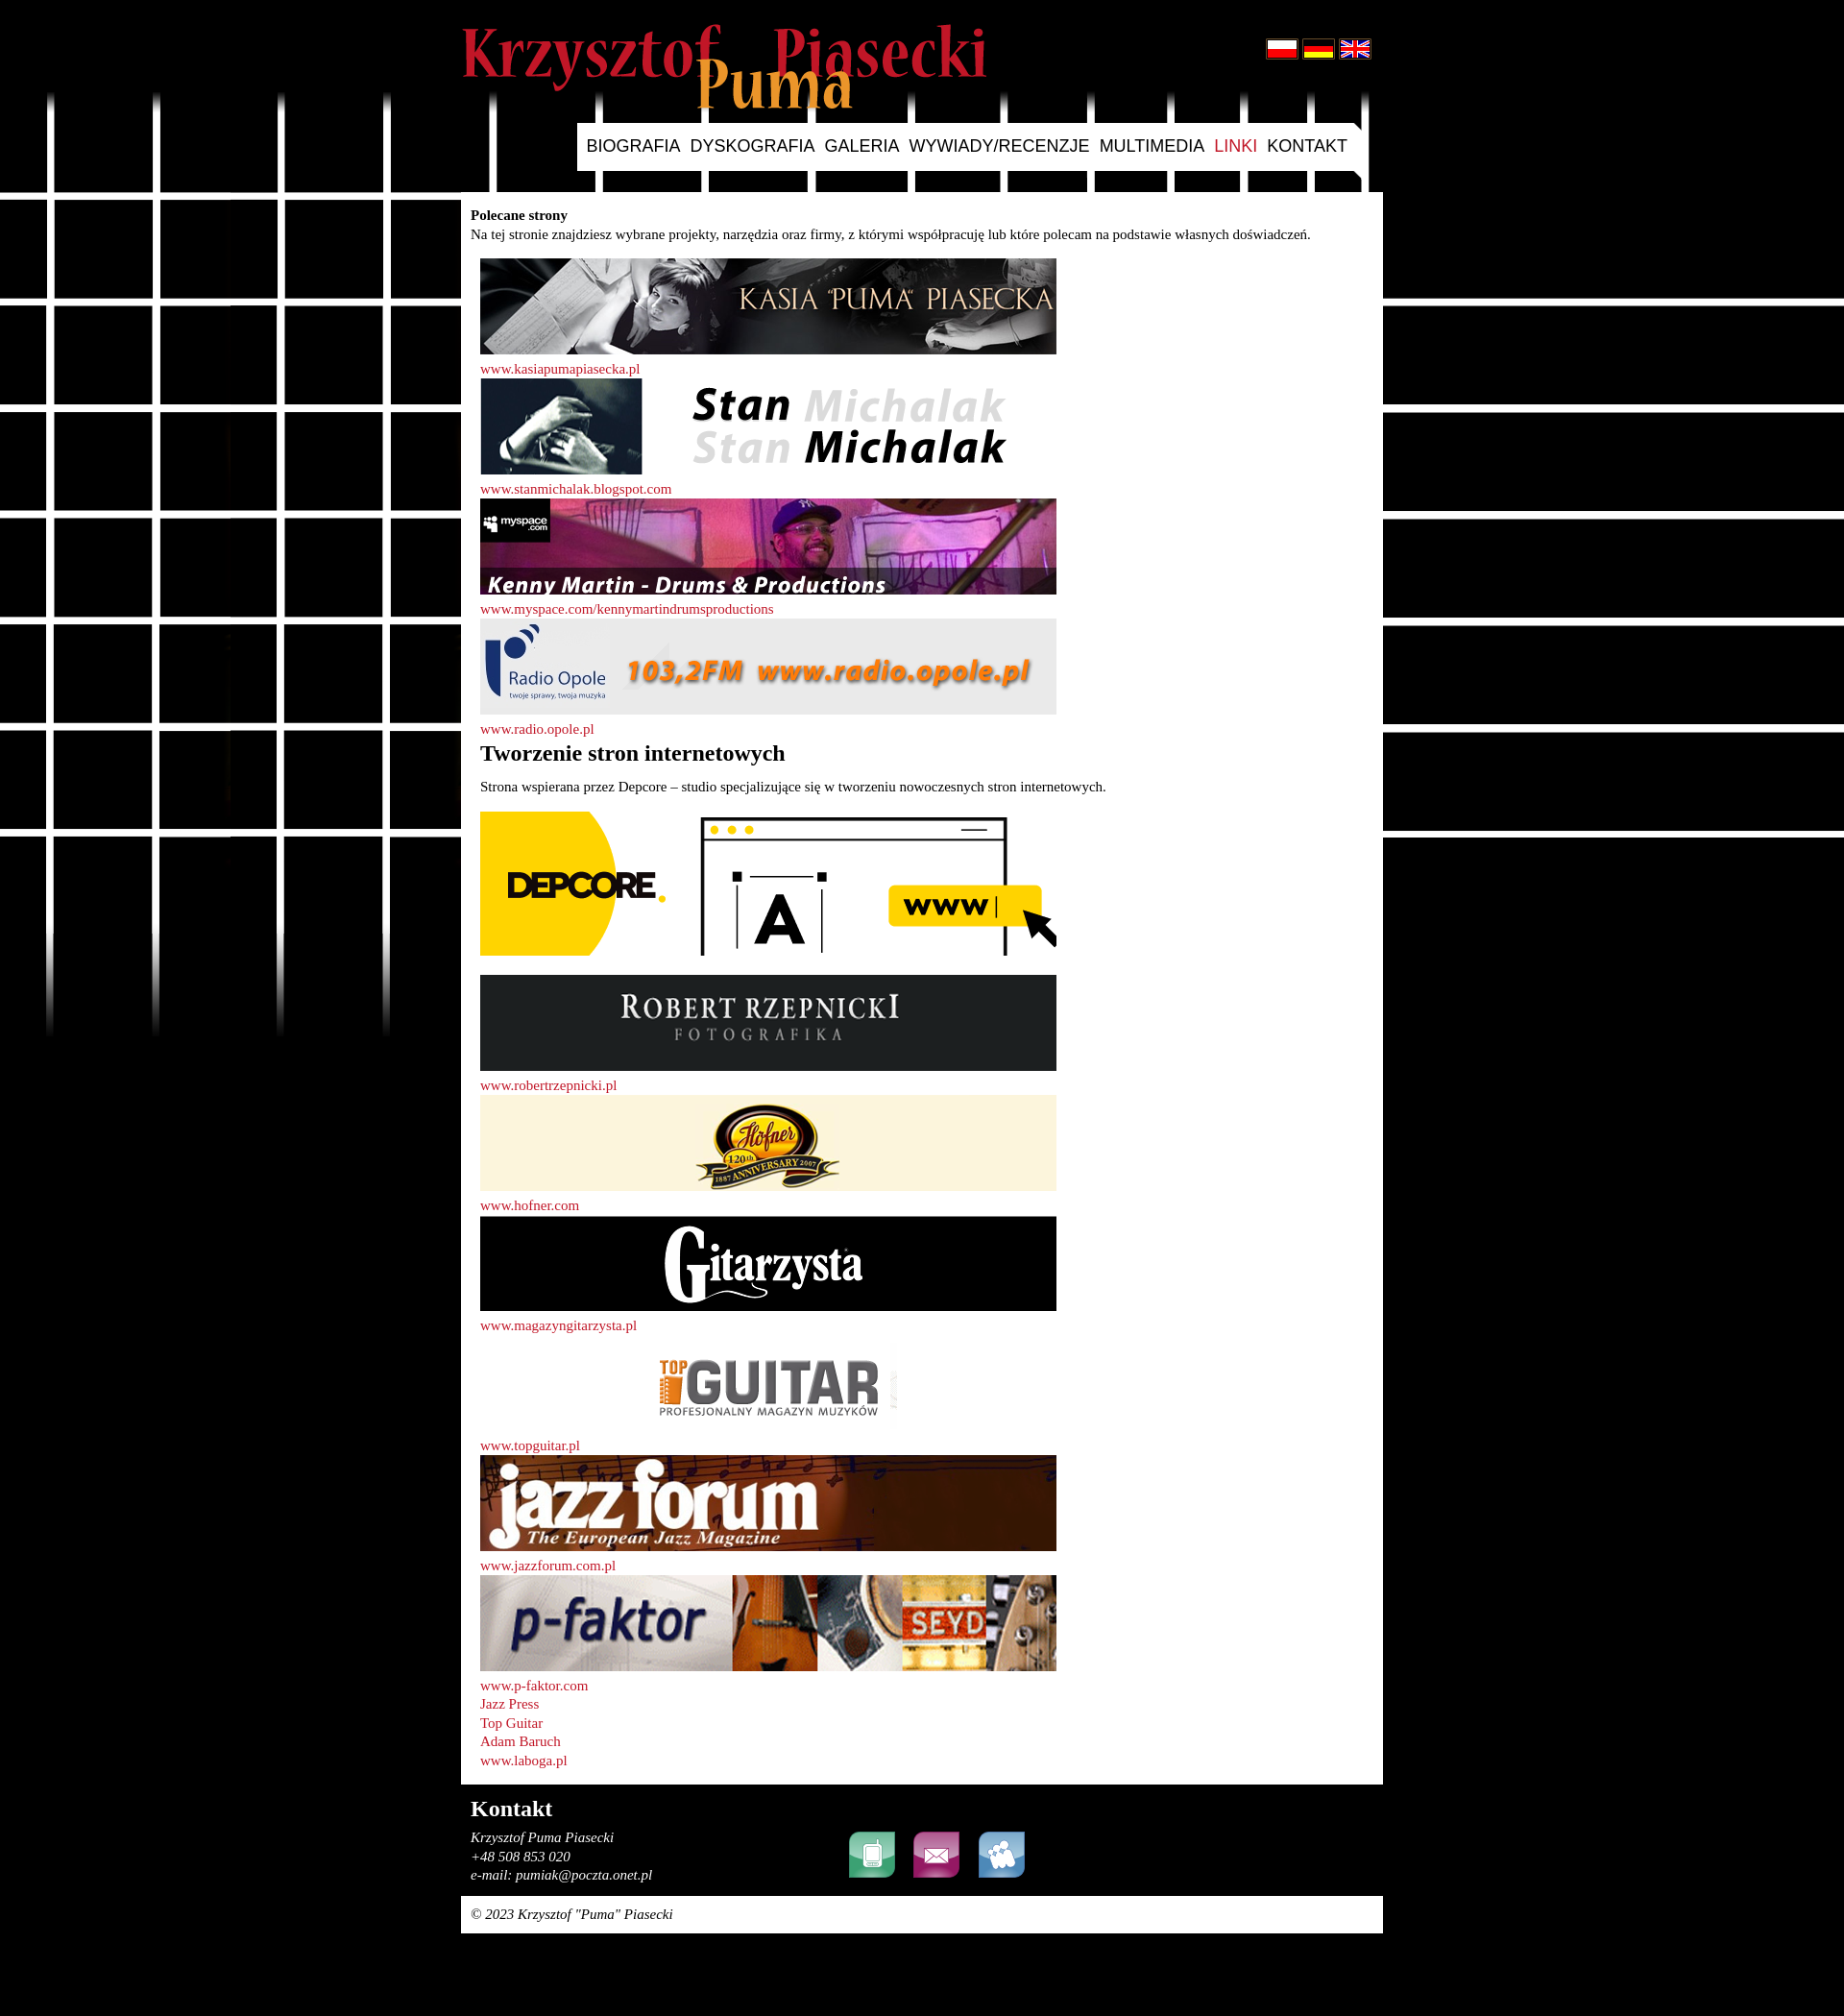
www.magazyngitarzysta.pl (558, 1325)
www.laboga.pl (524, 1760)
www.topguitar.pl (530, 1445)
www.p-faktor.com (534, 1685)
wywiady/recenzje (1000, 146)
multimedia (1152, 146)
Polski (1282, 49)
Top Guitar (511, 1723)
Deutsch (1318, 49)
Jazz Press (509, 1704)
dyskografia (753, 146)
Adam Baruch (520, 1741)
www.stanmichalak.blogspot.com (575, 489)
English (1355, 49)
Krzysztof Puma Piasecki (723, 66)
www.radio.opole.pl (537, 729)
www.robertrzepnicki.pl (548, 1085)
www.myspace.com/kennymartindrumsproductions (627, 609)
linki (1235, 146)
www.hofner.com (529, 1205)
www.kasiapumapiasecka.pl (560, 368)
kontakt (1307, 146)
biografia (634, 146)
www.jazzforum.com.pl (548, 1565)
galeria (862, 146)
